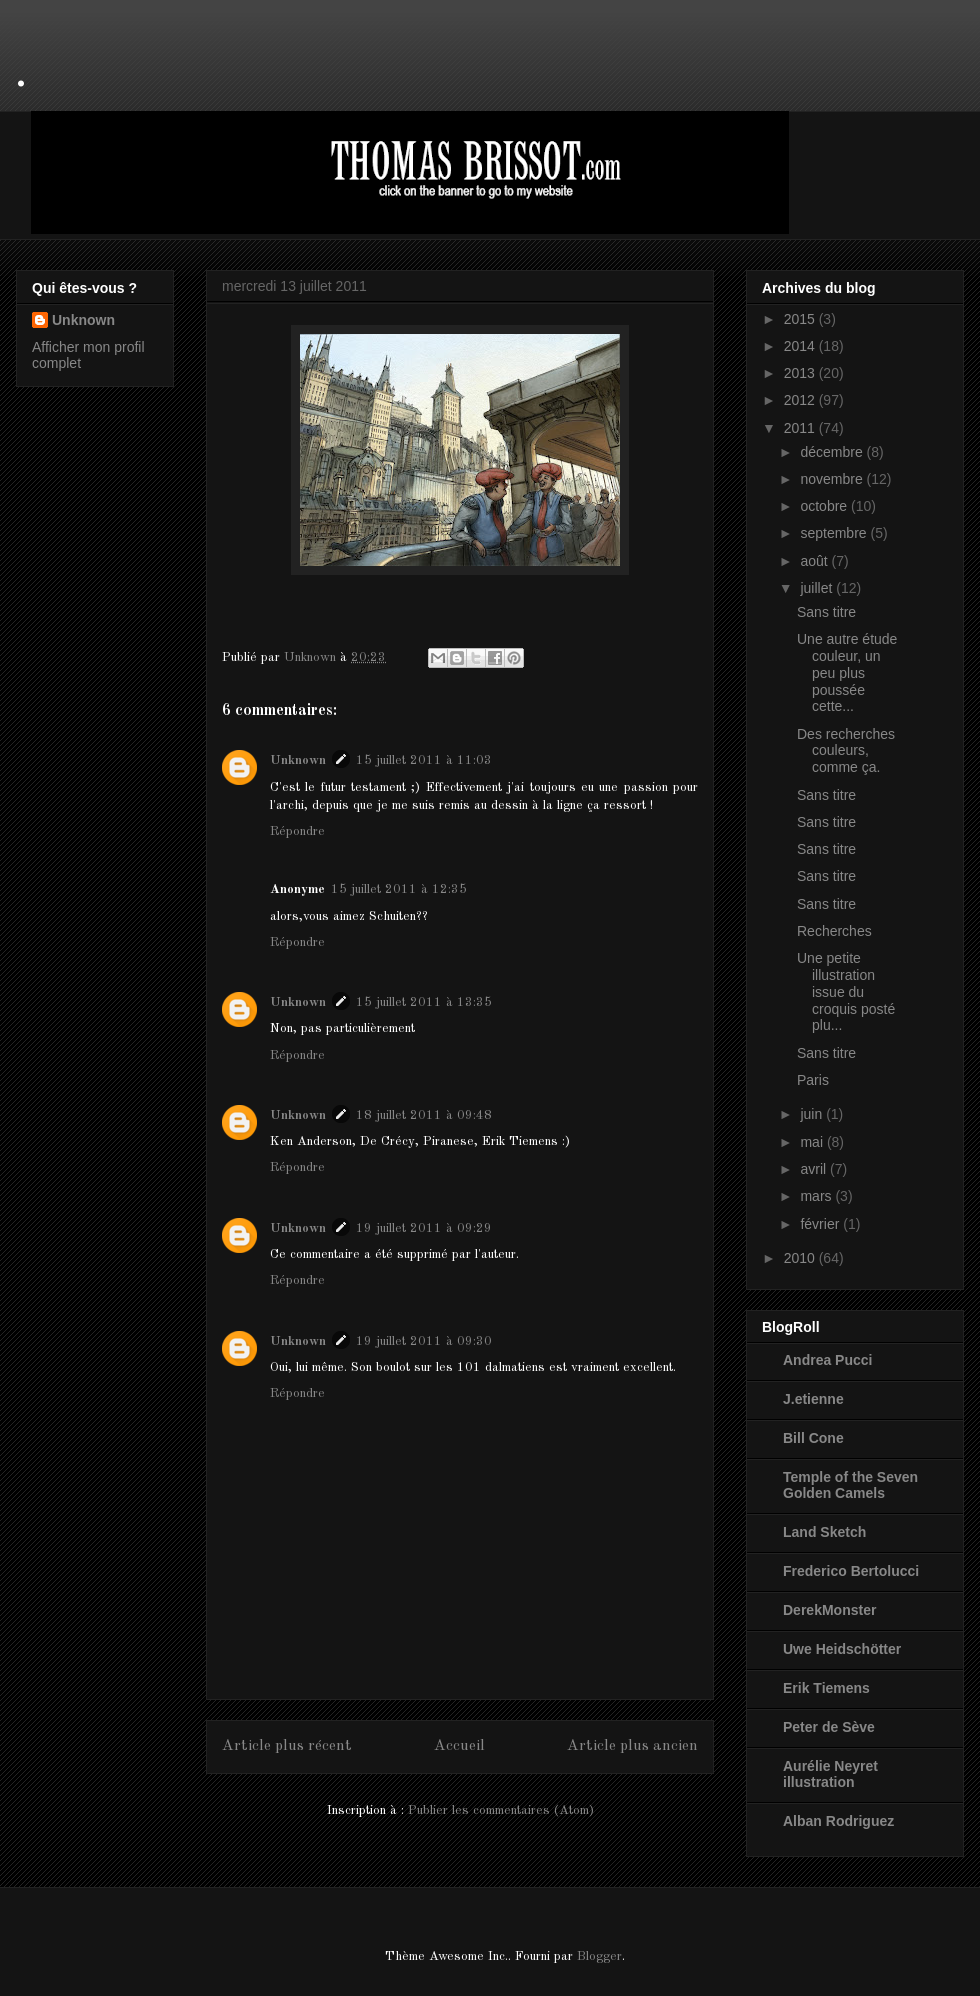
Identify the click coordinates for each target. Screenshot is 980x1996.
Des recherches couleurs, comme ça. (846, 751)
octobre (825, 506)
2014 (801, 346)
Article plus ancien (632, 1746)
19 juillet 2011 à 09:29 (424, 1228)
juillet (818, 588)
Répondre (297, 831)
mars (817, 1196)
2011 (801, 428)
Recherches (834, 931)
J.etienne (813, 1399)
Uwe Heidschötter (842, 1649)
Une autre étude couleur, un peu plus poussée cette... (847, 672)
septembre (835, 533)
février (821, 1224)
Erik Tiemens (826, 1688)
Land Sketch (824, 1532)
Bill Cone (813, 1438)
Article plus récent (287, 1746)
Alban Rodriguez (838, 1821)
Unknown (298, 760)
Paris (813, 1080)
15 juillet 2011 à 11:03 (424, 760)
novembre (833, 479)
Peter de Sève (829, 1727)
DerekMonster (829, 1610)
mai (813, 1142)
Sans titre (826, 612)
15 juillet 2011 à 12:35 (399, 889)
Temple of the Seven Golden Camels (850, 1485)
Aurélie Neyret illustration (830, 1774)
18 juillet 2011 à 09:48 (424, 1115)
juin (813, 1114)
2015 (801, 319)
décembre (833, 452)
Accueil (459, 1746)
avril (815, 1169)
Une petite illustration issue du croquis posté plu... (846, 991)
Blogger (599, 1956)
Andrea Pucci (827, 1360)
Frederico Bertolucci (851, 1571)
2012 (801, 400)
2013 (801, 373)
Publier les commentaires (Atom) (501, 1810)
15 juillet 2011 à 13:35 (424, 1002)
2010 (801, 1258)
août (815, 561)
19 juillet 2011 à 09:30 (424, 1341)
